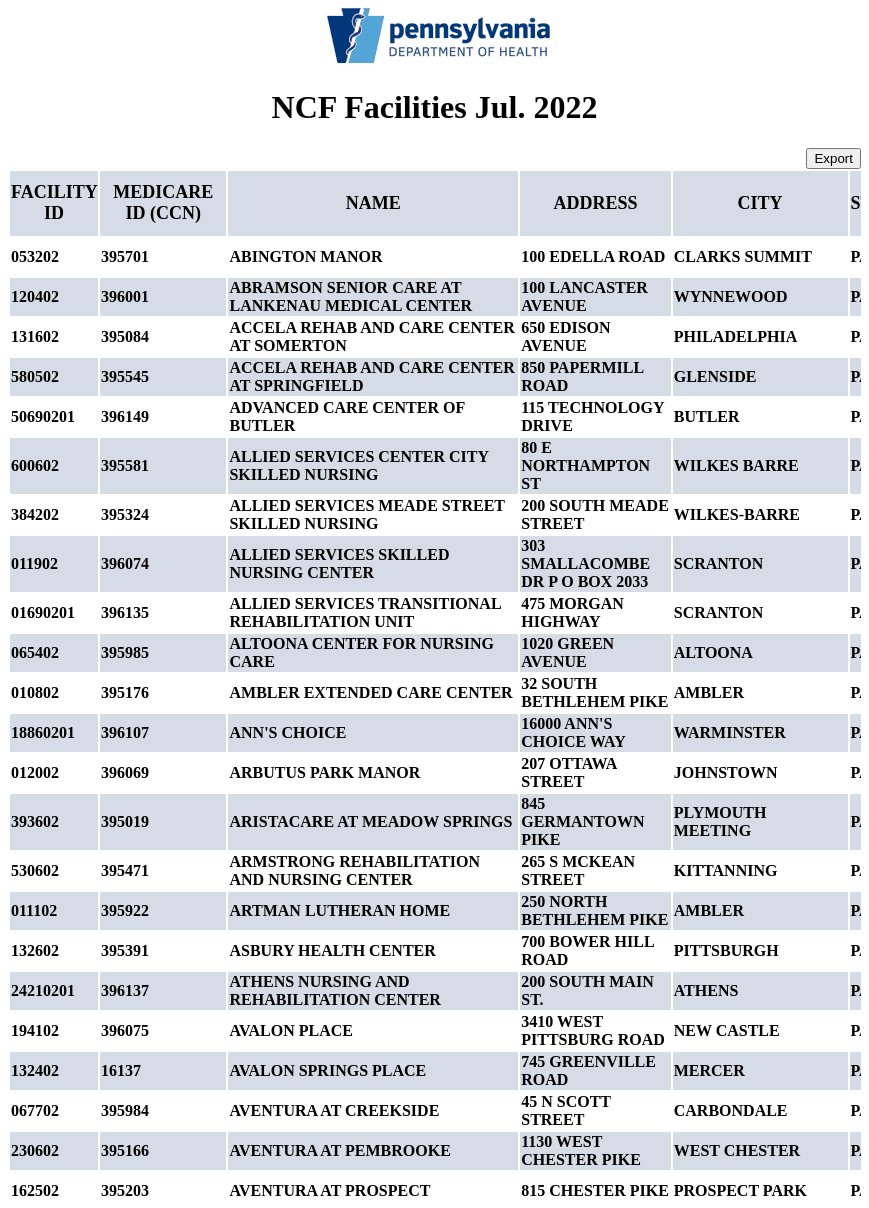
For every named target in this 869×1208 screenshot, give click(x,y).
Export (833, 158)
